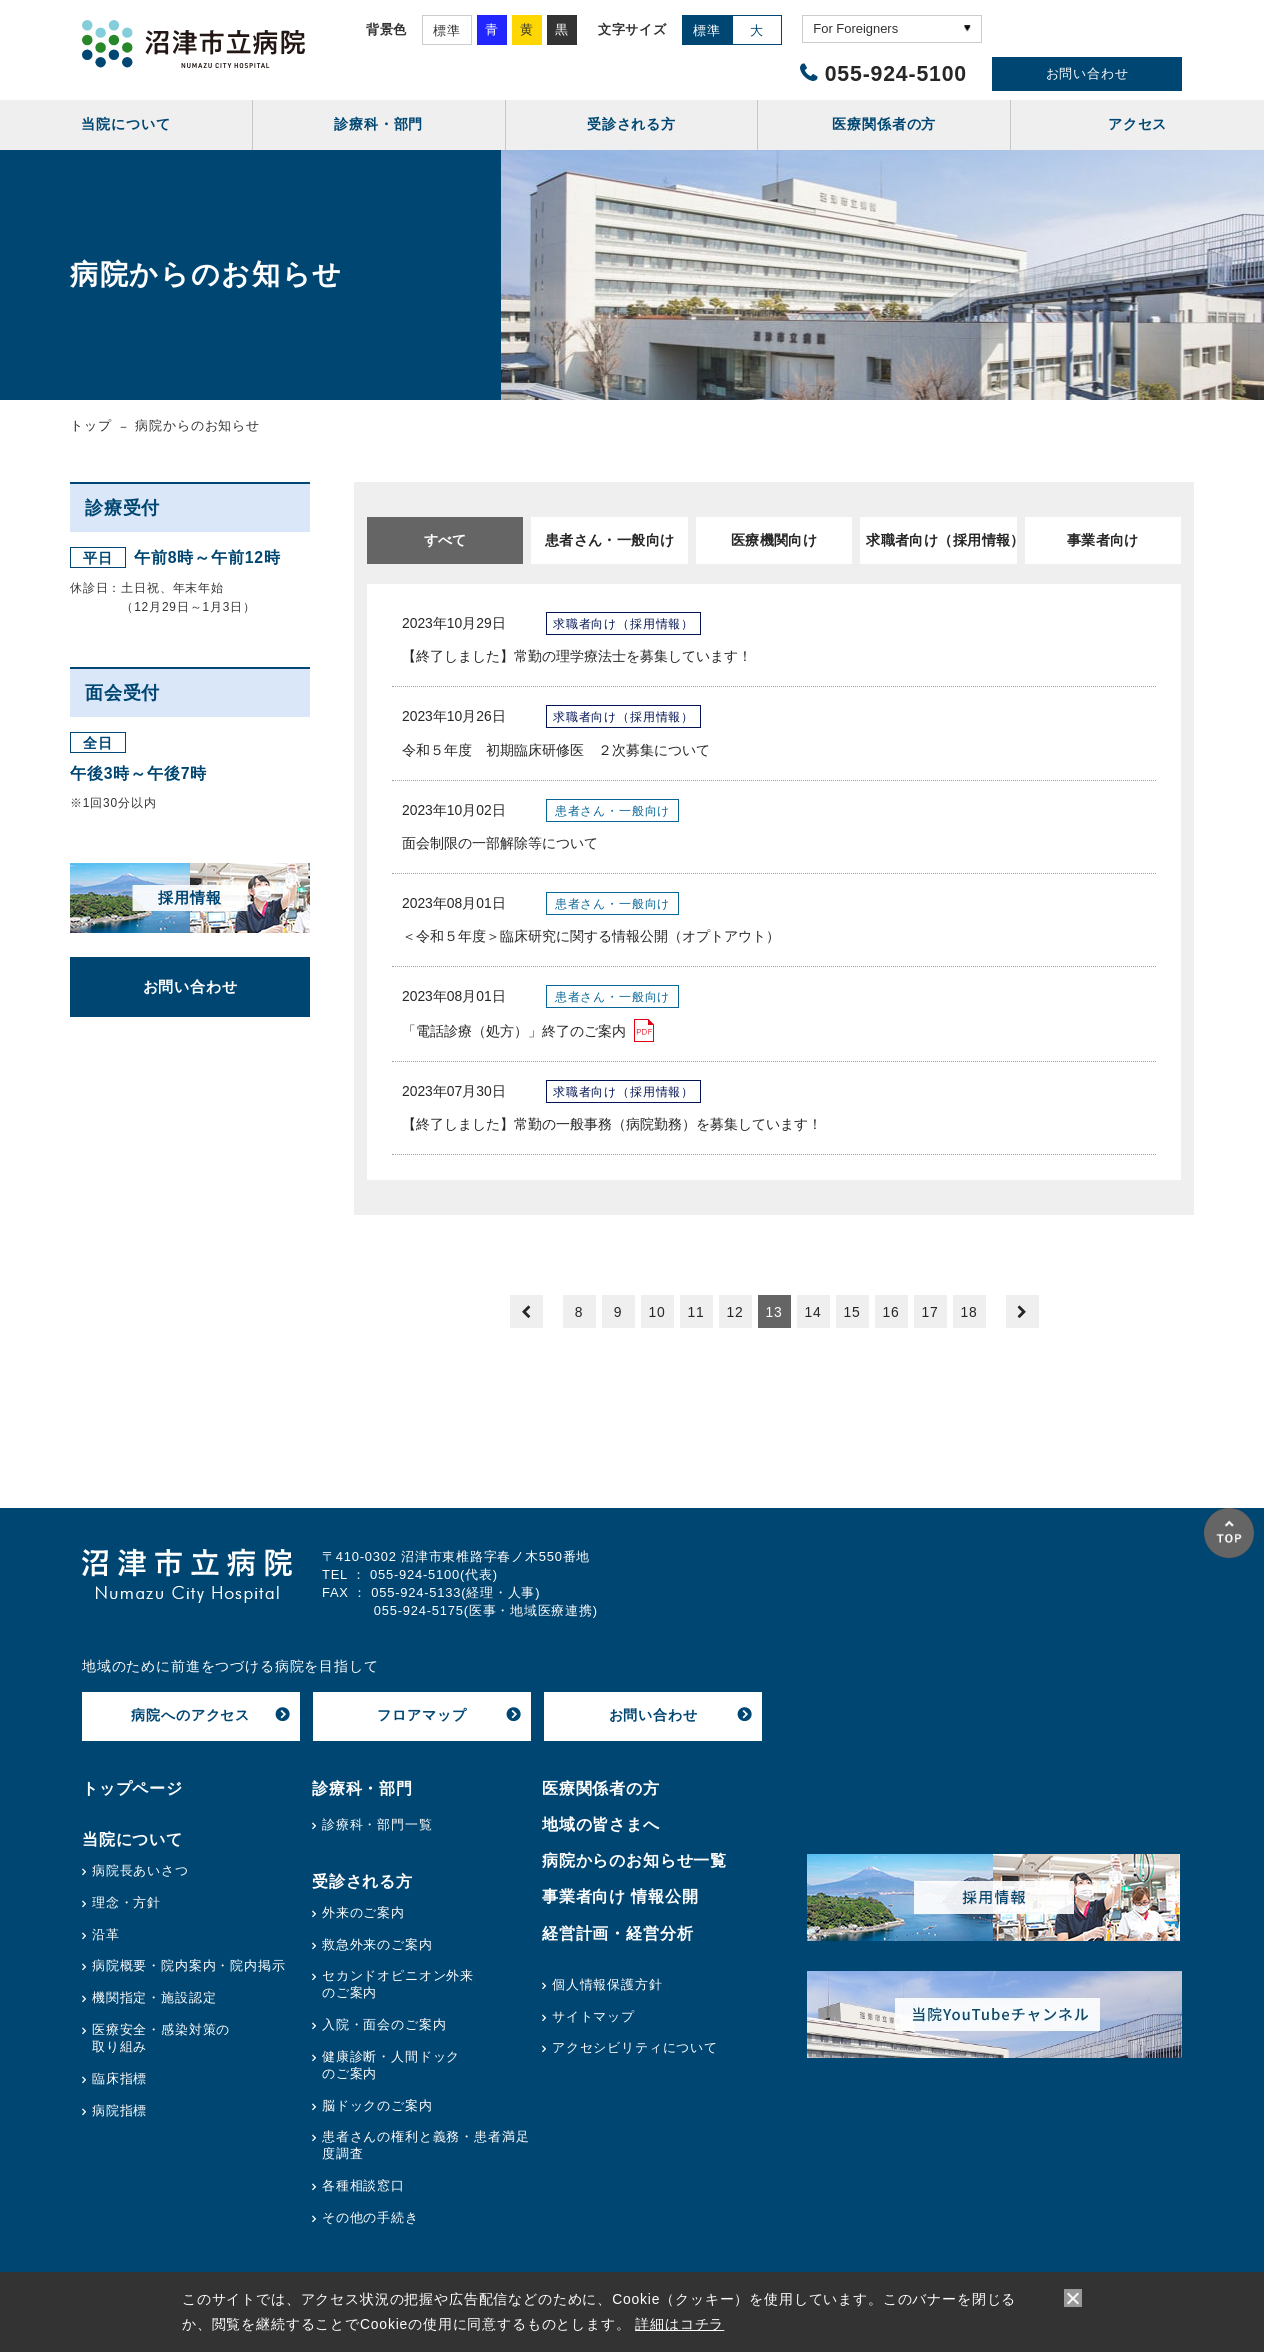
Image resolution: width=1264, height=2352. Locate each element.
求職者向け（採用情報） (941, 540)
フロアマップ (421, 1715)
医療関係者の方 (601, 1788)
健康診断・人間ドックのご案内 (391, 2065)
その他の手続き (370, 2217)
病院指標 (119, 2110)
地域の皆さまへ (601, 1824)
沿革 (106, 1934)
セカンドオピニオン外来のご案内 (398, 1984)
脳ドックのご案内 (377, 2105)
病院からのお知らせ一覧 (634, 1860)
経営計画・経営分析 (618, 1933)
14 (812, 1312)
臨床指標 (119, 2078)
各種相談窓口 (363, 2185)
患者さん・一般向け (610, 540)
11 (695, 1312)
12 (734, 1312)
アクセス (1137, 124)
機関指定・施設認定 (154, 1997)
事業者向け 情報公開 (620, 1896)
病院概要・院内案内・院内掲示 (189, 1965)
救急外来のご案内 (377, 1944)
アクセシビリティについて (635, 2047)
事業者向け (1103, 540)
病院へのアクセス (190, 1715)
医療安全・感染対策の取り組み (161, 2038)
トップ (91, 425)
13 (773, 1312)
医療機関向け (774, 540)
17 (929, 1312)
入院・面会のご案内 (384, 2024)
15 (851, 1312)
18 (968, 1312)
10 (656, 1312)
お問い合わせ (1087, 73)
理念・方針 (126, 1902)
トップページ (132, 1788)
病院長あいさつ (140, 1870)
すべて (445, 540)
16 (890, 1312)
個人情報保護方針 (607, 1984)
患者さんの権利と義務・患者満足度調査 (425, 2145)
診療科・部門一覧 (377, 1824)
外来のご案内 (363, 1912)
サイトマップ (593, 2016)
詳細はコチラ (679, 2324)
